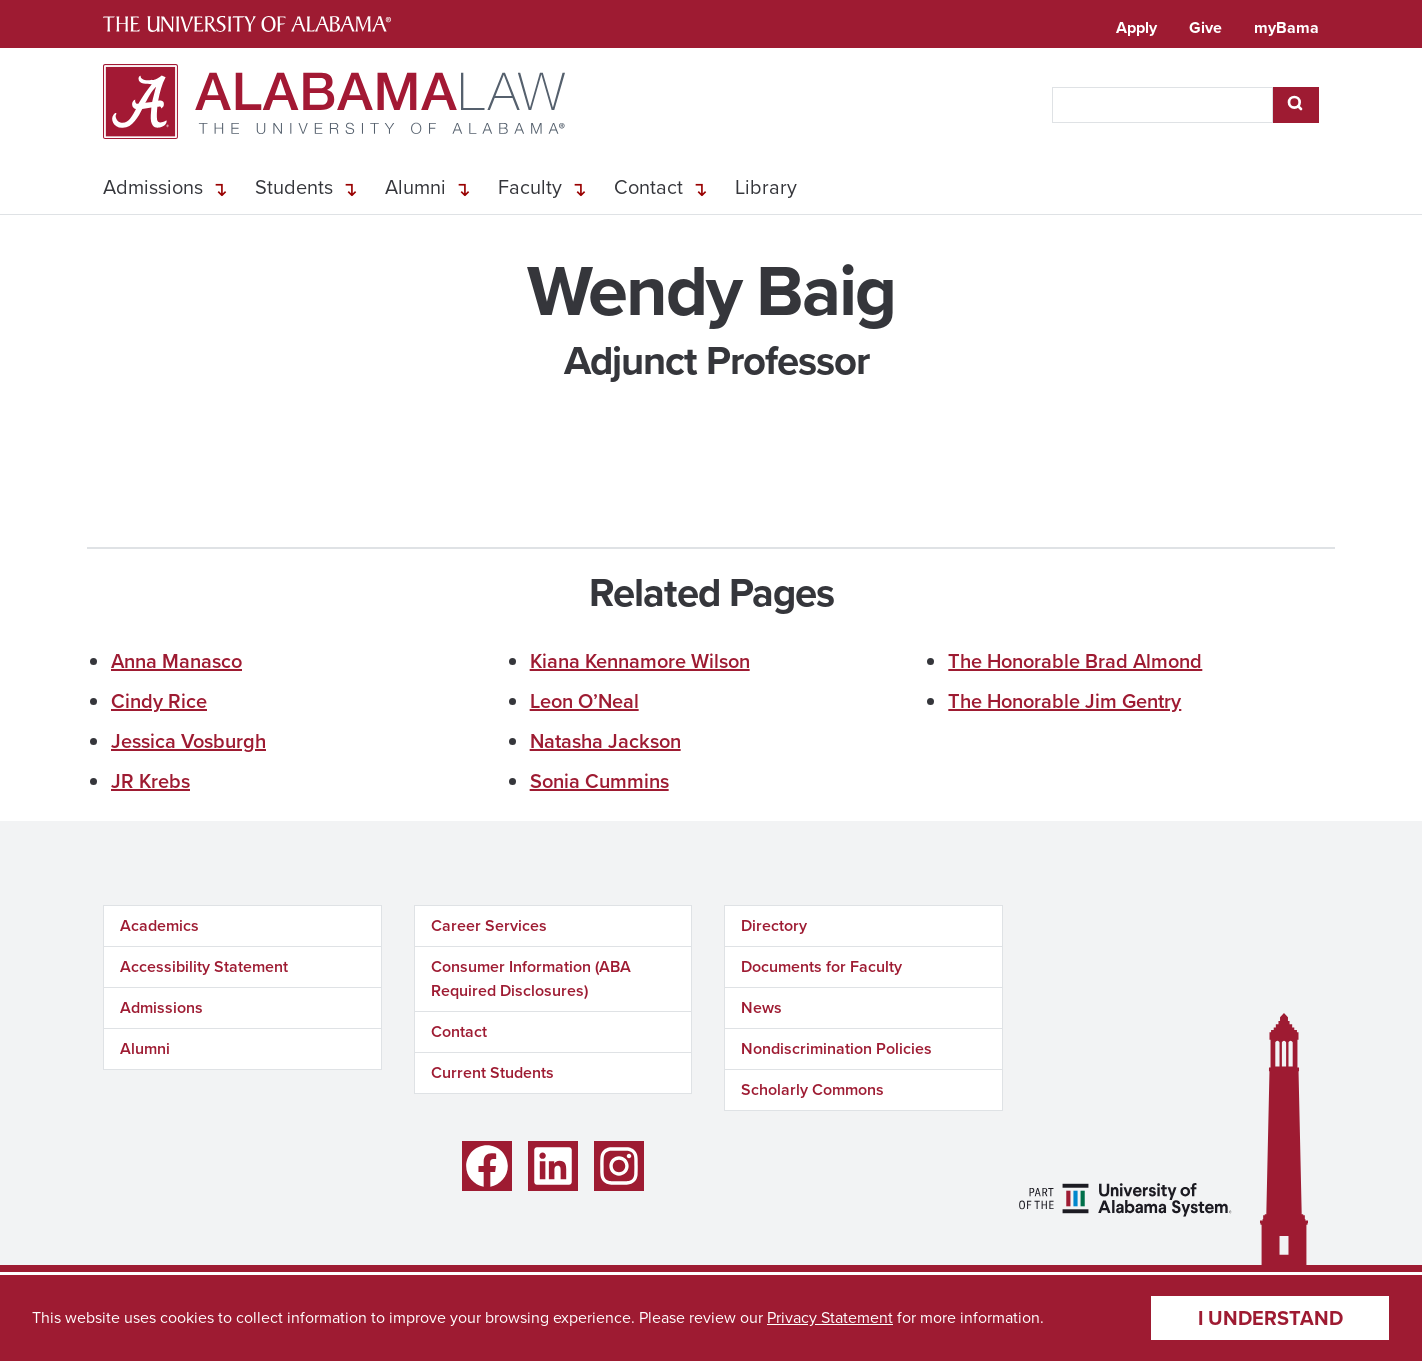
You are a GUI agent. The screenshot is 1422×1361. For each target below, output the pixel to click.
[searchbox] (1162, 105)
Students (294, 187)
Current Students (492, 1072)
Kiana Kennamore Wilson (640, 661)
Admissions (153, 187)
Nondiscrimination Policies (836, 1048)
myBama (1286, 27)
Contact (648, 187)
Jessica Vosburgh (188, 741)
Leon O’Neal (584, 701)
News (761, 1007)
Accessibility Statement (204, 966)
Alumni (415, 187)
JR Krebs (150, 781)
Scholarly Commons (812, 1089)
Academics (159, 925)
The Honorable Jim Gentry (1064, 701)
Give (1205, 27)
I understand (1270, 1318)
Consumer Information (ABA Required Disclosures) (531, 978)
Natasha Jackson (605, 741)
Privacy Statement (830, 1317)
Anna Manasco (176, 661)
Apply (1136, 27)
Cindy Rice (159, 701)
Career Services (489, 925)
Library (766, 187)
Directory (774, 925)
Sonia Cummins (599, 781)
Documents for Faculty (821, 966)
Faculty (530, 187)
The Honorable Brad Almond (1075, 661)
